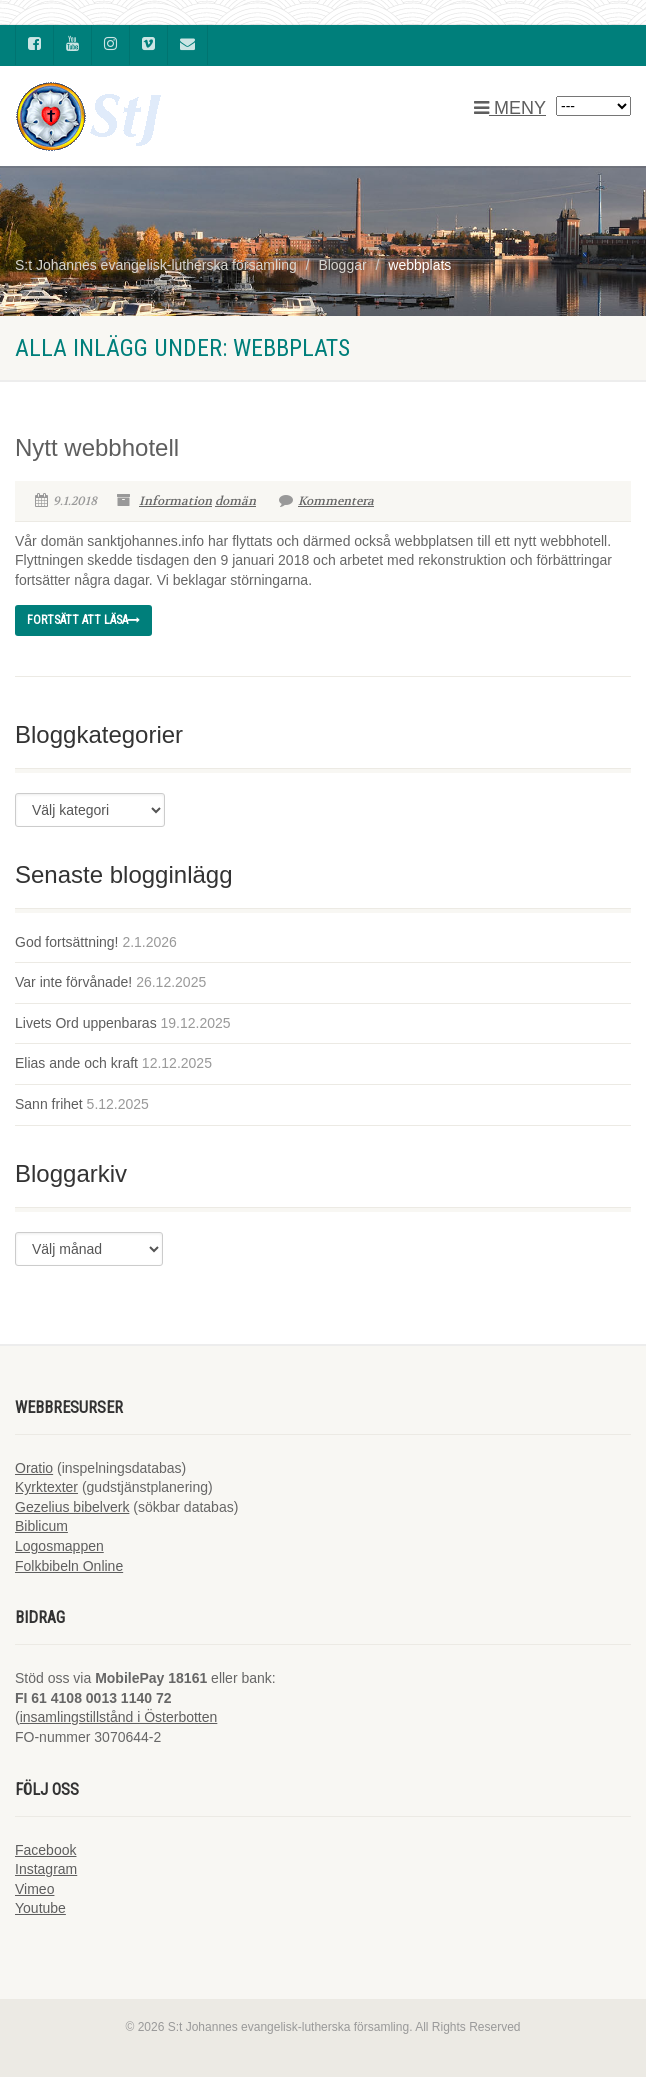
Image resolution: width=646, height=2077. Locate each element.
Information (175, 501)
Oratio (34, 1468)
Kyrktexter (46, 1487)
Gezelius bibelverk (72, 1507)
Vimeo (34, 1889)
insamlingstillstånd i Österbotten (119, 1717)
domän (235, 501)
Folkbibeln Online (69, 1566)
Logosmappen (59, 1546)
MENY (510, 108)
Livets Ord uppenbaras (86, 1023)
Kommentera (326, 501)
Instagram (46, 1869)
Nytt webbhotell (97, 447)
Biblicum (41, 1526)
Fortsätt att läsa (83, 620)
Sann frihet (49, 1104)
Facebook (45, 1850)
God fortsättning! (67, 942)
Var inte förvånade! (73, 982)
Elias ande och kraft (76, 1063)
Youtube (40, 1908)
